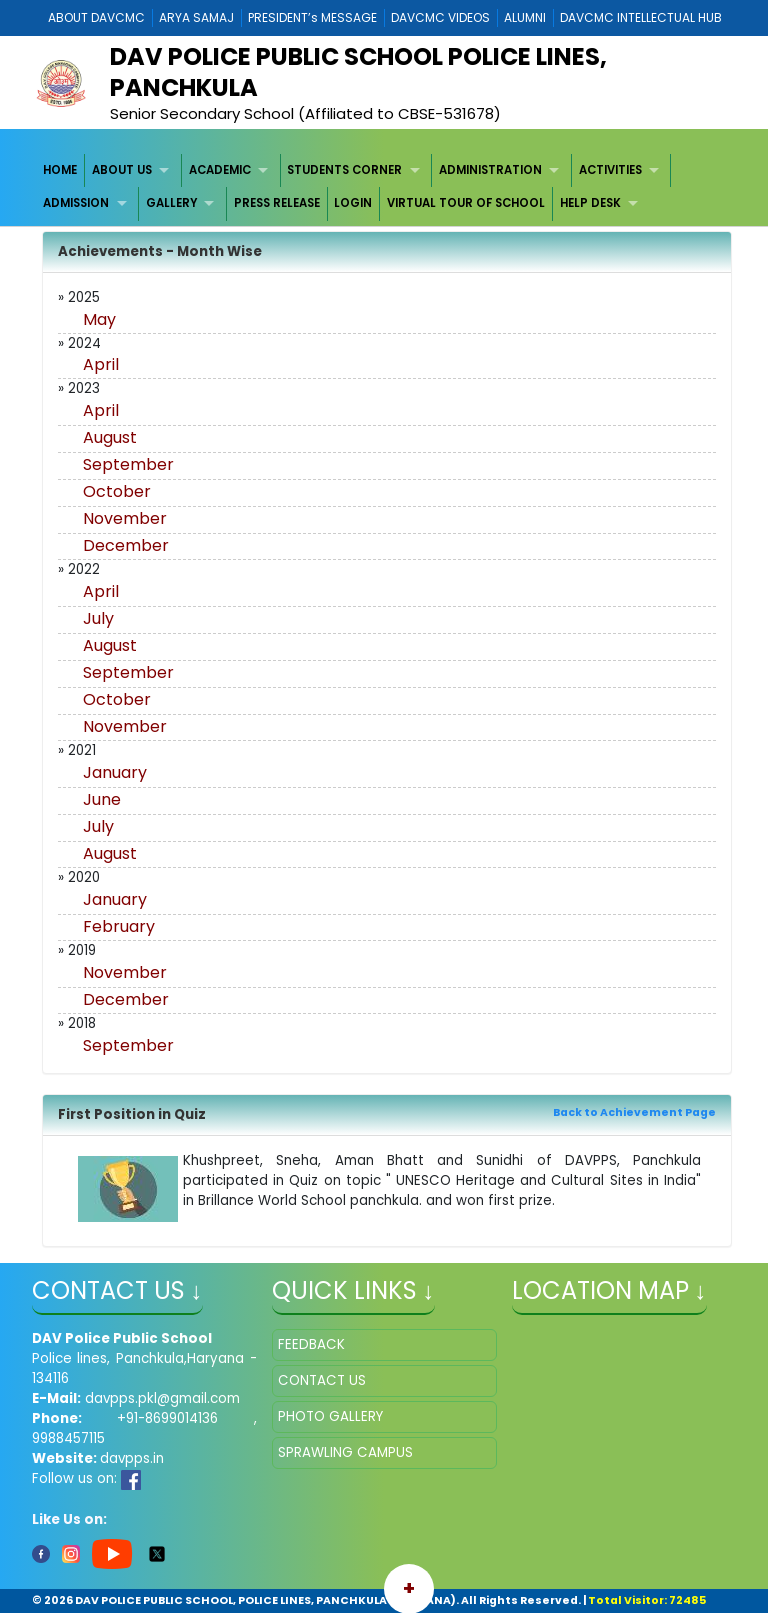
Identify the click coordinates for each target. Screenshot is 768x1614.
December (126, 545)
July (98, 618)
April (101, 364)
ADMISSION (76, 203)
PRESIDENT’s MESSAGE (312, 17)
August (110, 437)
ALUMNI (525, 17)
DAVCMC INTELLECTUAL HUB (641, 17)
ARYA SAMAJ (196, 17)
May (99, 319)
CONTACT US (322, 1380)
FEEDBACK (311, 1344)
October (117, 491)
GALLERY (171, 203)
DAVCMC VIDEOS (440, 17)
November (125, 518)
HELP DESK (590, 203)
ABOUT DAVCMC (96, 17)
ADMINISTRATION (490, 170)
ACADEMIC (220, 170)
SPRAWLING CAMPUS (345, 1452)
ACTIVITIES (610, 170)
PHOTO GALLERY (330, 1416)
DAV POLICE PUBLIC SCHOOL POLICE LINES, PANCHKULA (358, 72)
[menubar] (384, 187)
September (128, 464)
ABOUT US (122, 170)
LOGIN (353, 203)
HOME (60, 170)
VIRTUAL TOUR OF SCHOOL (466, 203)
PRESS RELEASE (277, 203)
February (119, 926)
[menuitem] (61, 170)
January (115, 772)
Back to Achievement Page (634, 1112)
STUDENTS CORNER (344, 170)
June (102, 799)
